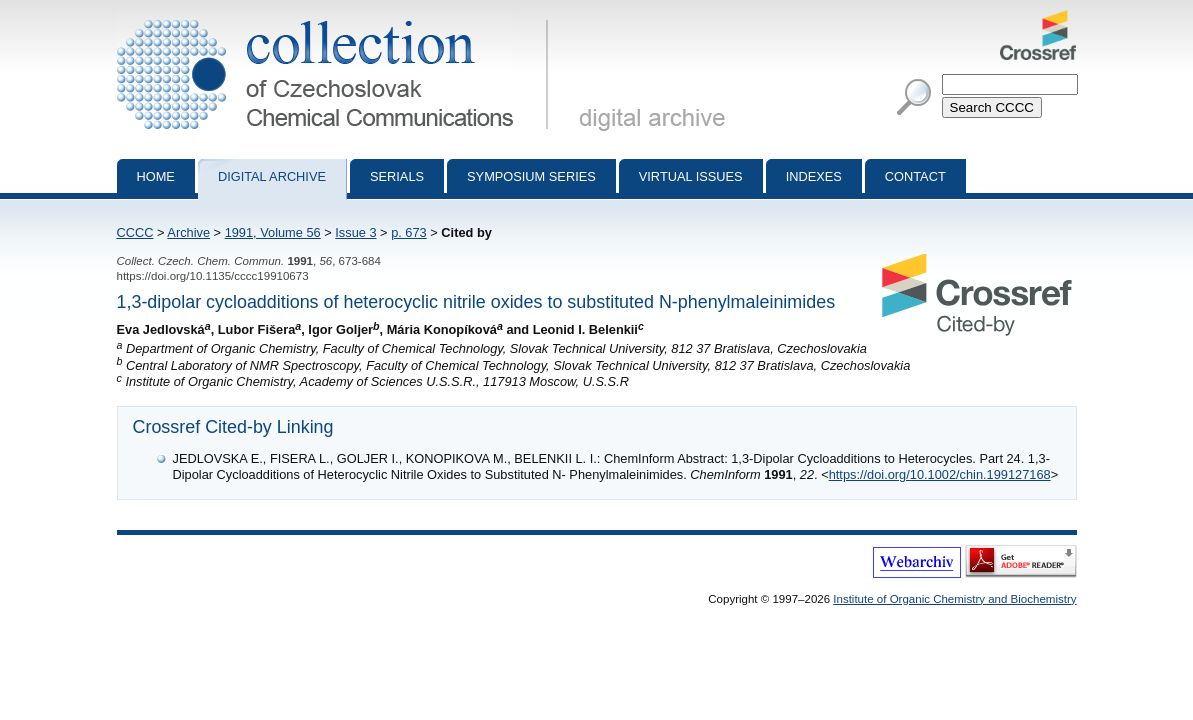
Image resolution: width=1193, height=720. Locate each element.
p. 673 (409, 232)
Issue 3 (355, 232)
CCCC (135, 232)
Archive (188, 232)
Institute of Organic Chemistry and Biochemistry (954, 599)
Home (156, 176)
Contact (915, 176)
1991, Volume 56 (273, 232)
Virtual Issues (691, 176)
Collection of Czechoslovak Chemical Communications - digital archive (336, 18)
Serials (397, 176)
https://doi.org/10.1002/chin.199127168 (940, 474)
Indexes (814, 176)
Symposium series (531, 176)
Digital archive (272, 176)
